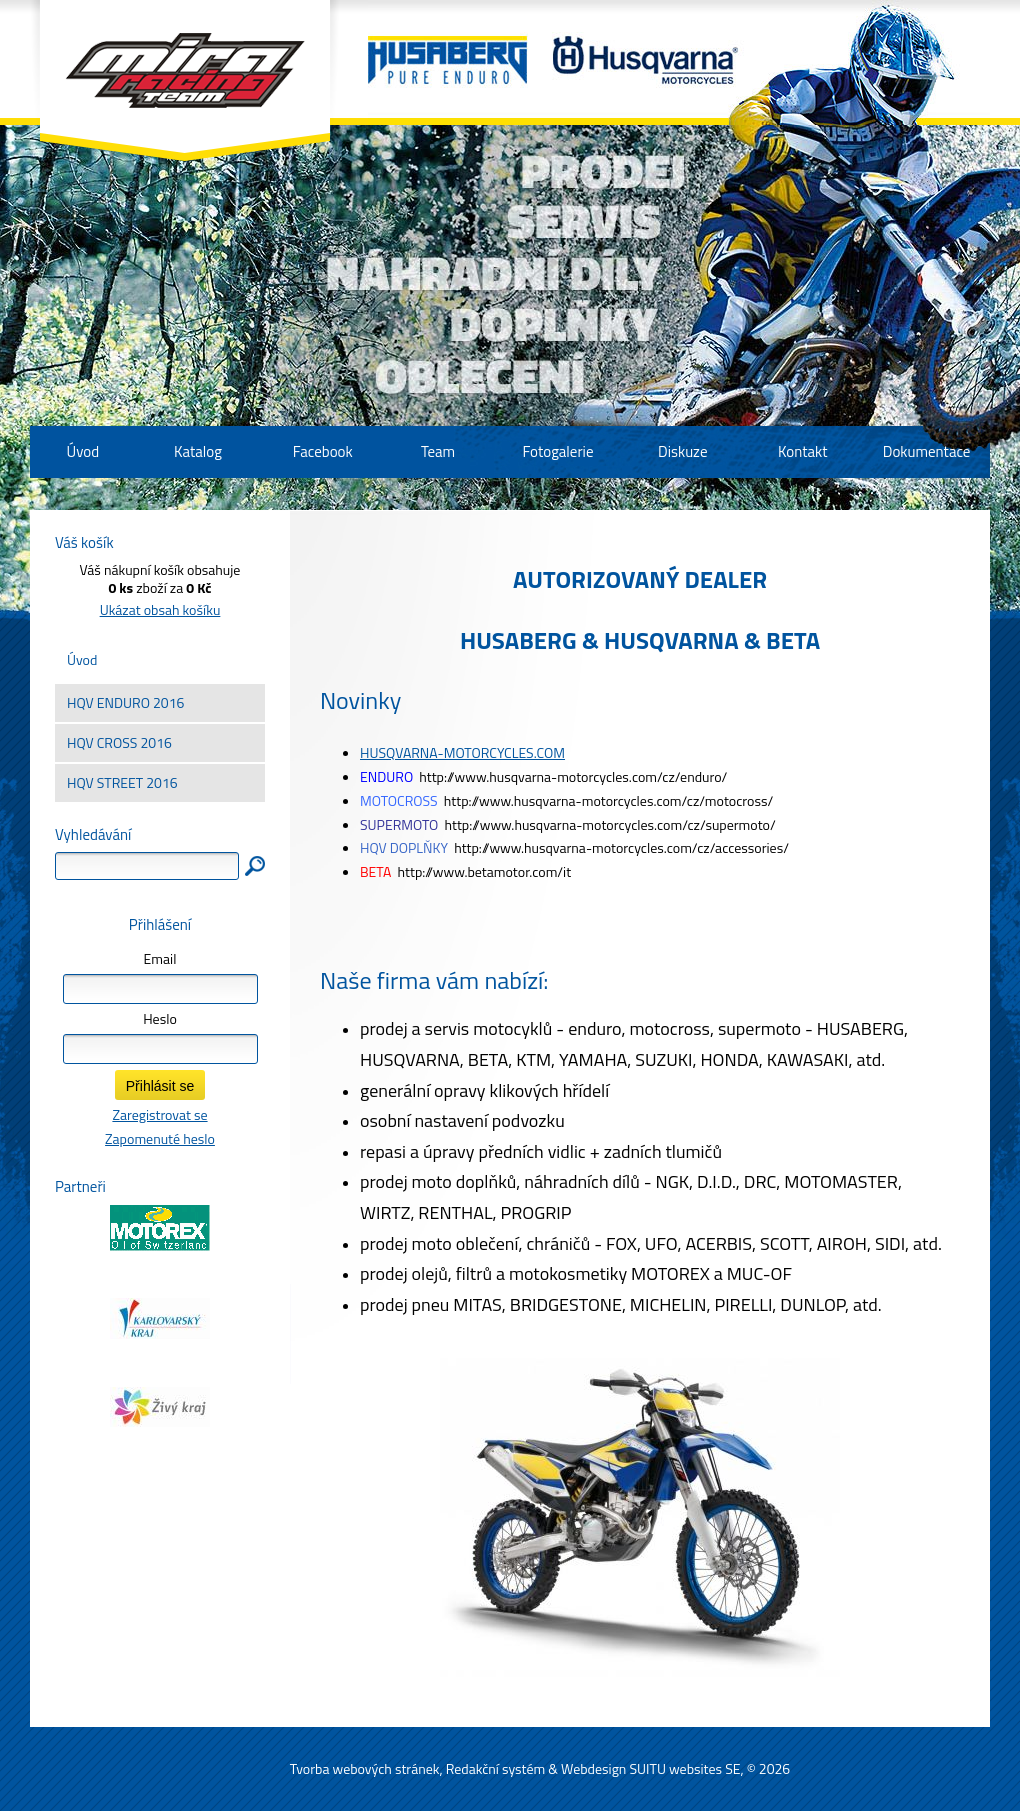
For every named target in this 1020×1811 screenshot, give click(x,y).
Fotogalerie (557, 451)
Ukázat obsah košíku (160, 610)
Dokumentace (927, 451)
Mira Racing (185, 80)
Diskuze (682, 451)
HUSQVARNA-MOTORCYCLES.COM (462, 752)
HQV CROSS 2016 (119, 742)
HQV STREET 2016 (122, 782)
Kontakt (802, 451)
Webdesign (593, 1768)
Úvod (82, 659)
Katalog (198, 451)
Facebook (323, 451)
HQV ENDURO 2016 (125, 702)
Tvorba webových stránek (365, 1768)
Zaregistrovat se (159, 1114)
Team (438, 451)
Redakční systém (496, 1768)
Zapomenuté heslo (160, 1138)
